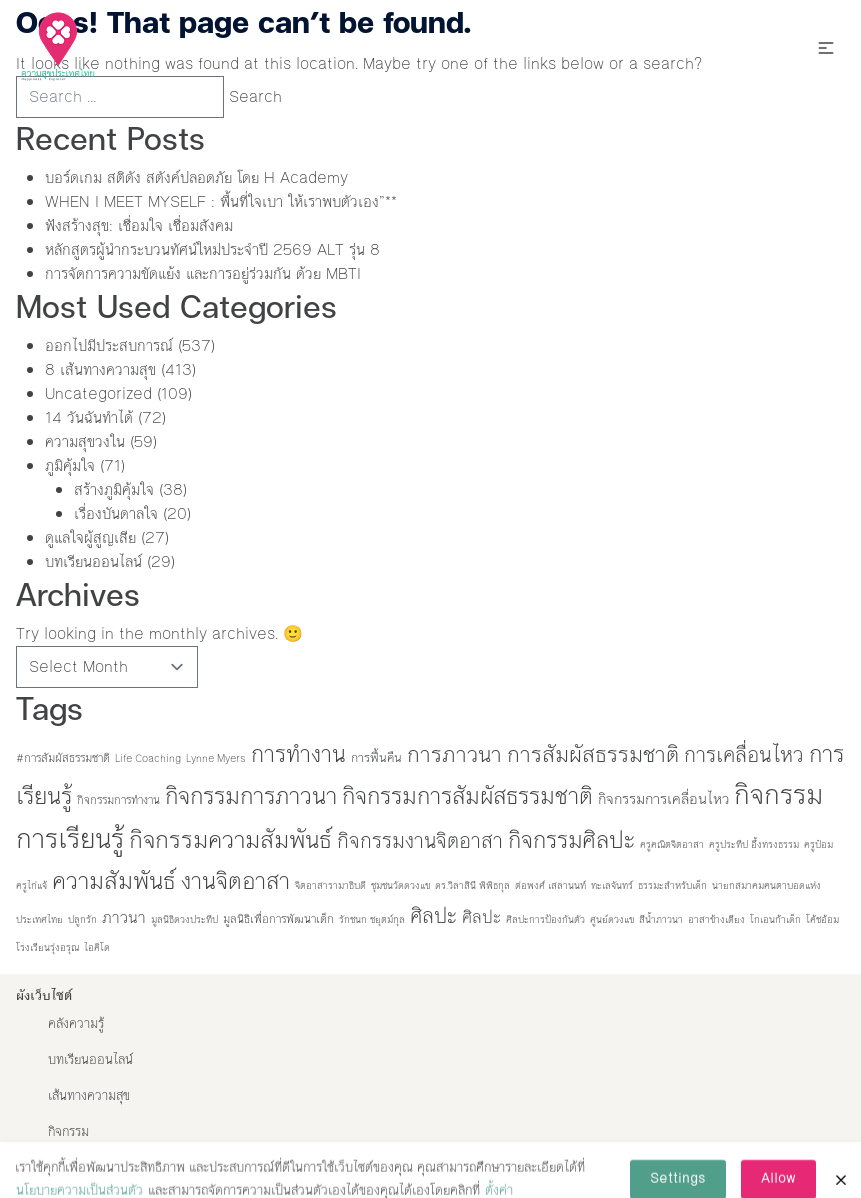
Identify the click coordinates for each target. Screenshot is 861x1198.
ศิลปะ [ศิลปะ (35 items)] (433, 916)
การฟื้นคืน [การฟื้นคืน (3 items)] (376, 757)
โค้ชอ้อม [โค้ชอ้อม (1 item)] (822, 919)
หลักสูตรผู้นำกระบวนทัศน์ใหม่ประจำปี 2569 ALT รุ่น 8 (212, 249)
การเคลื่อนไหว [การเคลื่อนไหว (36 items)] (744, 755)
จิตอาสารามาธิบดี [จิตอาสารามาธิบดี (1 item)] (330, 885)
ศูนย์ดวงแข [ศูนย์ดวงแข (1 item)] (612, 919)
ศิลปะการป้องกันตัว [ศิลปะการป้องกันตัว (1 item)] (545, 919)
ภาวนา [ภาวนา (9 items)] (124, 917)
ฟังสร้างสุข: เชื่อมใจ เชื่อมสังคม (139, 225)
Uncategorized (98, 393)
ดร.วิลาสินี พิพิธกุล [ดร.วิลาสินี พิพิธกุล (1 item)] (472, 885)
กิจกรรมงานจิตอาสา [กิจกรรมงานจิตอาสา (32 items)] (420, 841)
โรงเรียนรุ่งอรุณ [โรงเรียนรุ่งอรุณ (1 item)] (47, 947)
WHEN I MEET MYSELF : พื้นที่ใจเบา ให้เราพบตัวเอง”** (221, 201)
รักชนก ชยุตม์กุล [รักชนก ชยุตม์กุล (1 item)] (372, 919)
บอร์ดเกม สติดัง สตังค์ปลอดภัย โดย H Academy (196, 177)
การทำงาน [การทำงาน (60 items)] (298, 754)
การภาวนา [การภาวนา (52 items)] (454, 754)
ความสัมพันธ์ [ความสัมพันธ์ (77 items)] (114, 881)
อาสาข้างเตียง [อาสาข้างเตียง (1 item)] (716, 919)
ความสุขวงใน (85, 441)
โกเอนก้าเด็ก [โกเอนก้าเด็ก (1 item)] (775, 919)
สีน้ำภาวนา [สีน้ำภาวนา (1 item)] (661, 919)
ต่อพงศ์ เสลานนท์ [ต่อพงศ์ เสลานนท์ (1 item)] (550, 885)
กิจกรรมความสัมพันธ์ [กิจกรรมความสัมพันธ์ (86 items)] (230, 839)
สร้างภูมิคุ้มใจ (114, 489)
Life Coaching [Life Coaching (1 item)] (148, 758)
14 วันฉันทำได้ (89, 417)
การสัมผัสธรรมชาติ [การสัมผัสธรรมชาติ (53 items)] (593, 754)
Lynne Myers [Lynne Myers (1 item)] (216, 758)
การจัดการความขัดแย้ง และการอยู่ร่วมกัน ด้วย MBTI (203, 273)
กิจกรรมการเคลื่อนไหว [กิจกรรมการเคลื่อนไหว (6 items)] (663, 799)
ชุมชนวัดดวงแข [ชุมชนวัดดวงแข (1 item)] (400, 885)
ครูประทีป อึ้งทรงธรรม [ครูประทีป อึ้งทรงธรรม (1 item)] (754, 844)
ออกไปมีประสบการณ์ (109, 345)
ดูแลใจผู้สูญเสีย (90, 537)
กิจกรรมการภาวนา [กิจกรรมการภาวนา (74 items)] (251, 796)
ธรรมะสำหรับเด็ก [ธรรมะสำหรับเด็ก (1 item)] (672, 885)
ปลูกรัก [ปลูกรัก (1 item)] (82, 919)
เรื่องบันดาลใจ (116, 513)
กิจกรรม (68, 1132)
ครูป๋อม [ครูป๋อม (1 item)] (818, 844)
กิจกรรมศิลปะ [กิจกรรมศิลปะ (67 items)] (571, 840)
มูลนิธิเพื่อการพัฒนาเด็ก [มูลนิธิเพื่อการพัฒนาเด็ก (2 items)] (278, 919)
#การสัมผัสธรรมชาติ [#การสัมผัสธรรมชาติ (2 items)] (63, 758)
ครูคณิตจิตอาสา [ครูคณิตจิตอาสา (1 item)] (672, 844)
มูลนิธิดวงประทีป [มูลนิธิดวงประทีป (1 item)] (184, 919)
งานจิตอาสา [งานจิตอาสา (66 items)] (235, 881)
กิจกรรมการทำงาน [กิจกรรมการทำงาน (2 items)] (118, 800)
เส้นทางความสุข (89, 1096)
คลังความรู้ (76, 1024)
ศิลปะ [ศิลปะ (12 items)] (481, 917)
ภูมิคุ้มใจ (70, 465)
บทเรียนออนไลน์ (93, 561)
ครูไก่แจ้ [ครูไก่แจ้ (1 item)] (31, 885)
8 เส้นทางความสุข (100, 369)
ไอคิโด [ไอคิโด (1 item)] (97, 947)
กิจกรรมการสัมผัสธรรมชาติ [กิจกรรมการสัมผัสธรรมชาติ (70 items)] (467, 796)
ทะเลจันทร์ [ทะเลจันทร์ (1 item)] (612, 885)
